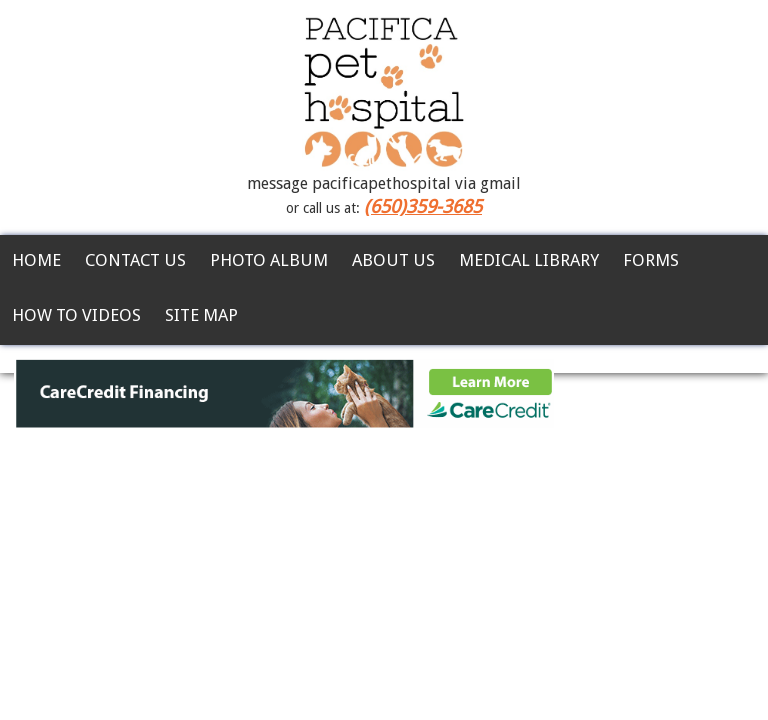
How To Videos (76, 315)
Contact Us (135, 260)
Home (36, 260)
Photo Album (269, 260)
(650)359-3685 (423, 206)
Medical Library (529, 260)
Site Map (201, 315)
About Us (393, 260)
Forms (651, 260)
